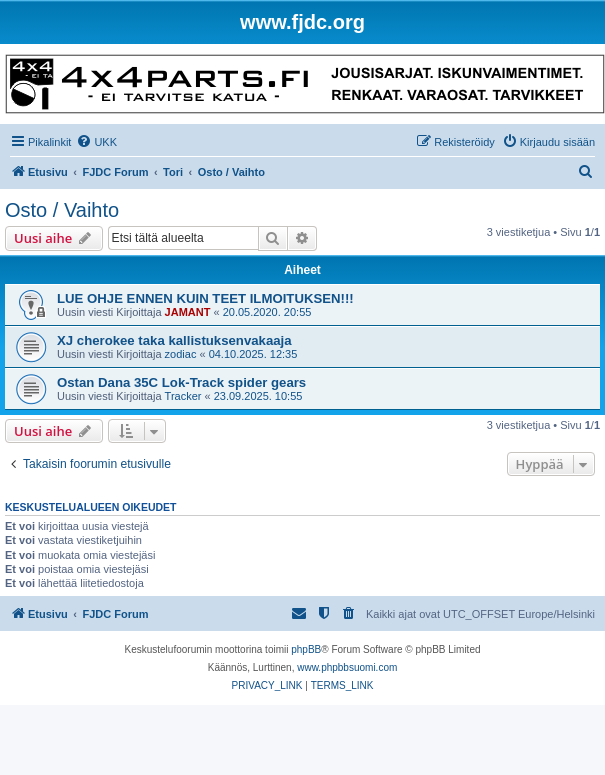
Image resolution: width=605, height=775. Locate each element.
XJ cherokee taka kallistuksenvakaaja (174, 340)
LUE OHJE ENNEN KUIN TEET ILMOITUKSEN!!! (205, 298)
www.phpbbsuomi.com (347, 667)
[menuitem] (96, 142)
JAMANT (188, 312)
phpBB (306, 649)
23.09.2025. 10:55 (258, 396)
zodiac (181, 354)
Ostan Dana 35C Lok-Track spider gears (181, 382)
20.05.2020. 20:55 (267, 312)
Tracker (183, 396)
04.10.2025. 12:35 (253, 354)
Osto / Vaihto (62, 210)
